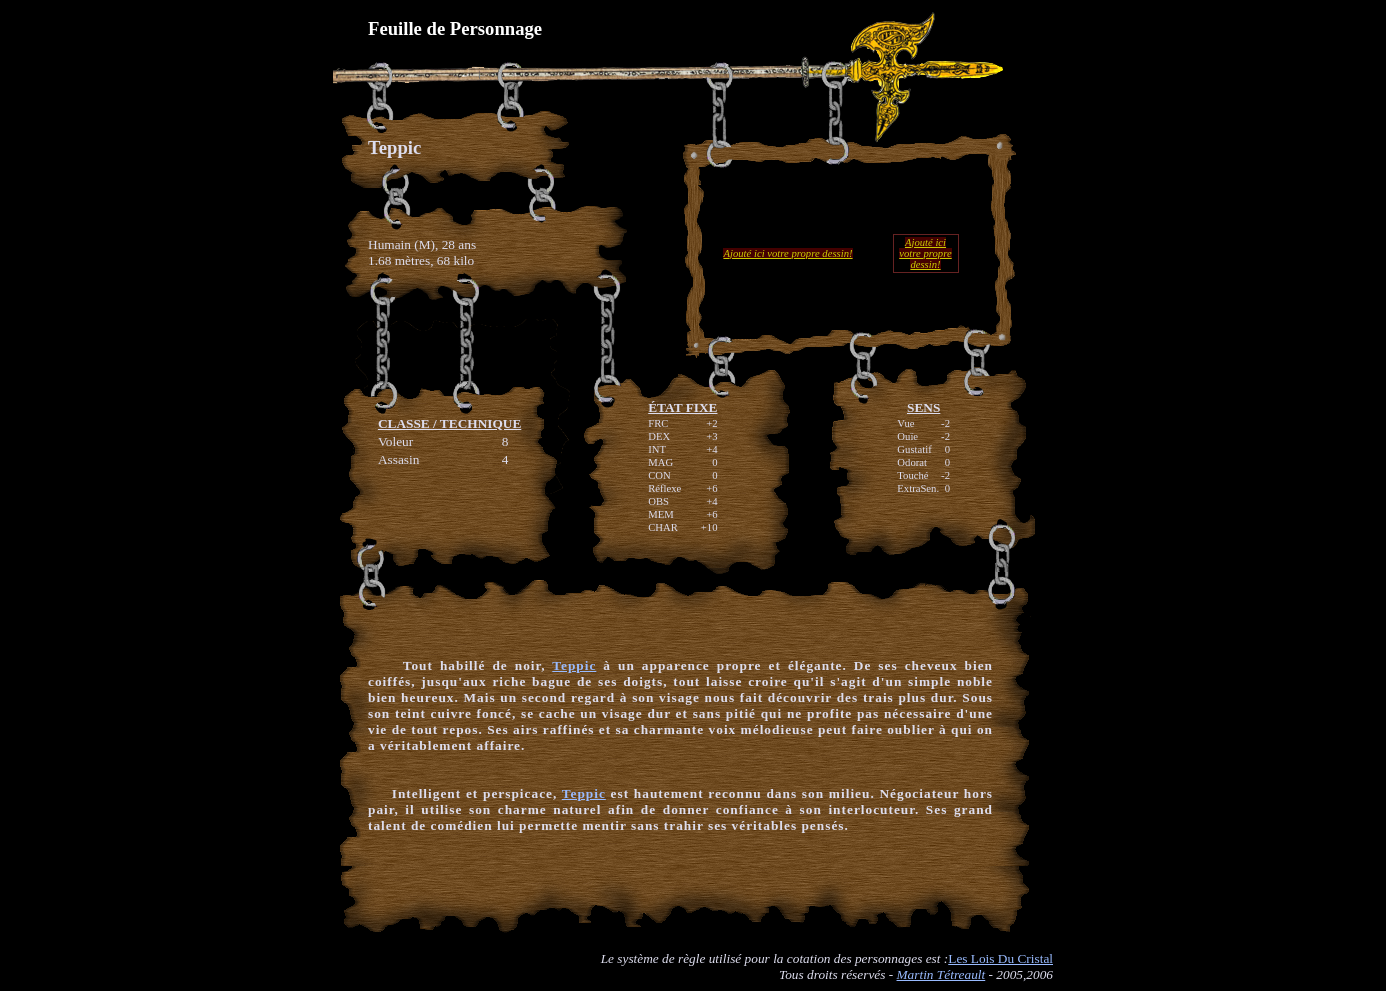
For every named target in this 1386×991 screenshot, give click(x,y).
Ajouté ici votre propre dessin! (787, 253)
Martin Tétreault (941, 974)
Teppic (574, 665)
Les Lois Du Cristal (1000, 958)
